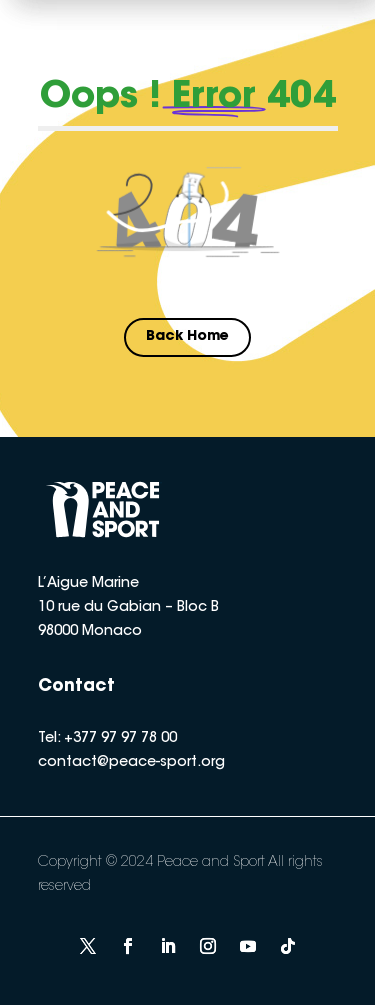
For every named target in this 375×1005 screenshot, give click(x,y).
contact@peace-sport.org (131, 763)
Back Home (187, 337)
